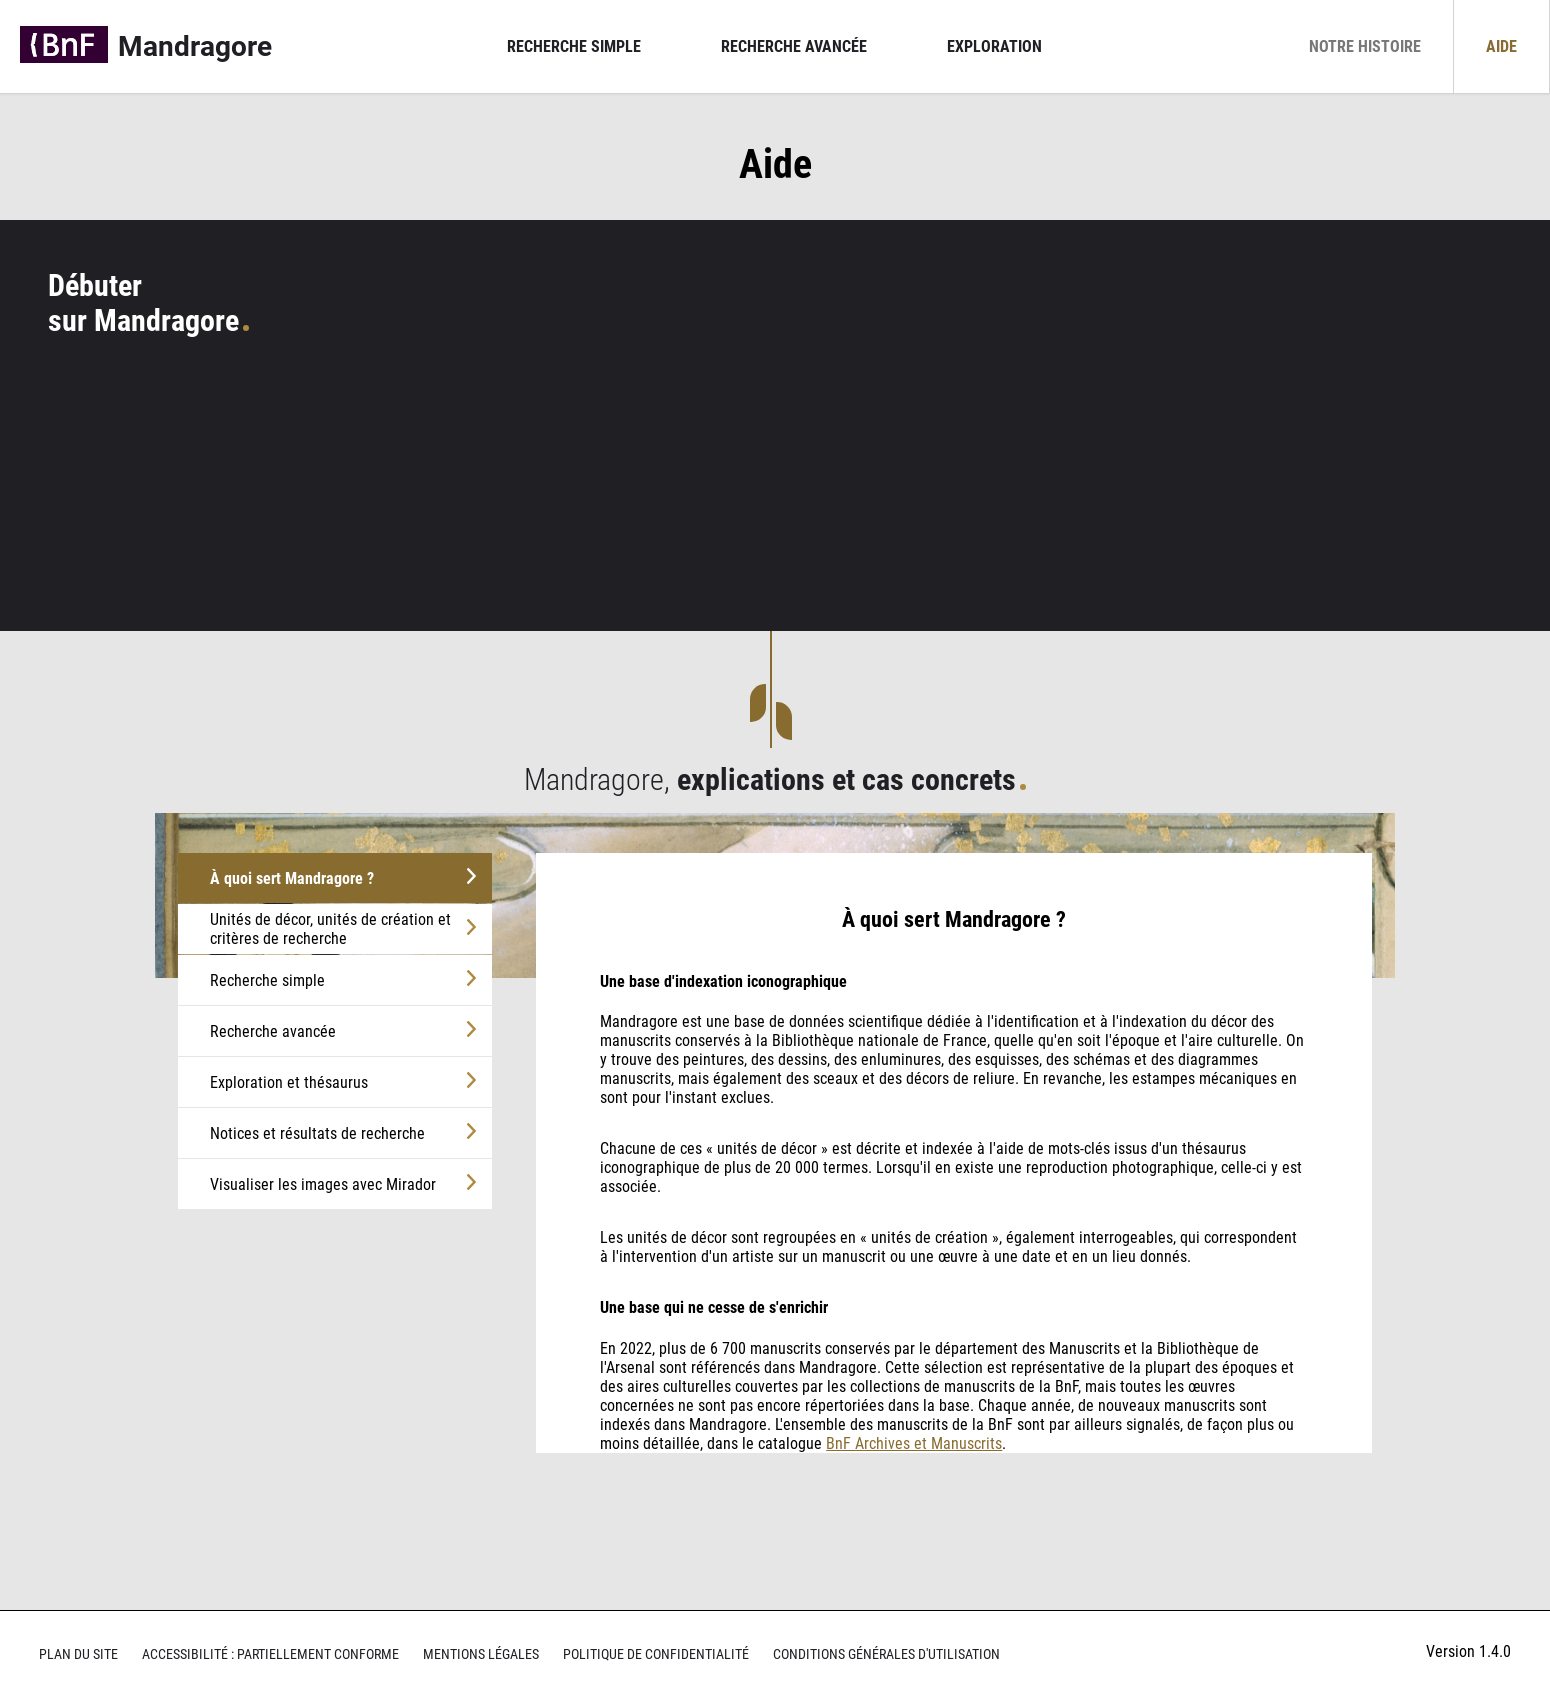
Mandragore (195, 46)
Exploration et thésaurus (289, 1082)
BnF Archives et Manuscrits (914, 1443)
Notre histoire (1365, 46)
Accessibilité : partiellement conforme (270, 1654)
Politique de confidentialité (656, 1654)
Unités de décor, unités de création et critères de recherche (330, 929)
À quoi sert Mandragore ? (292, 878)
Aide (1501, 46)
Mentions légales (481, 1654)
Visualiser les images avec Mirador (323, 1184)
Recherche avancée (794, 46)
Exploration (994, 46)
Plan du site (78, 1654)
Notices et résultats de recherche (317, 1133)
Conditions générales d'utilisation (886, 1654)
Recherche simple (574, 46)
